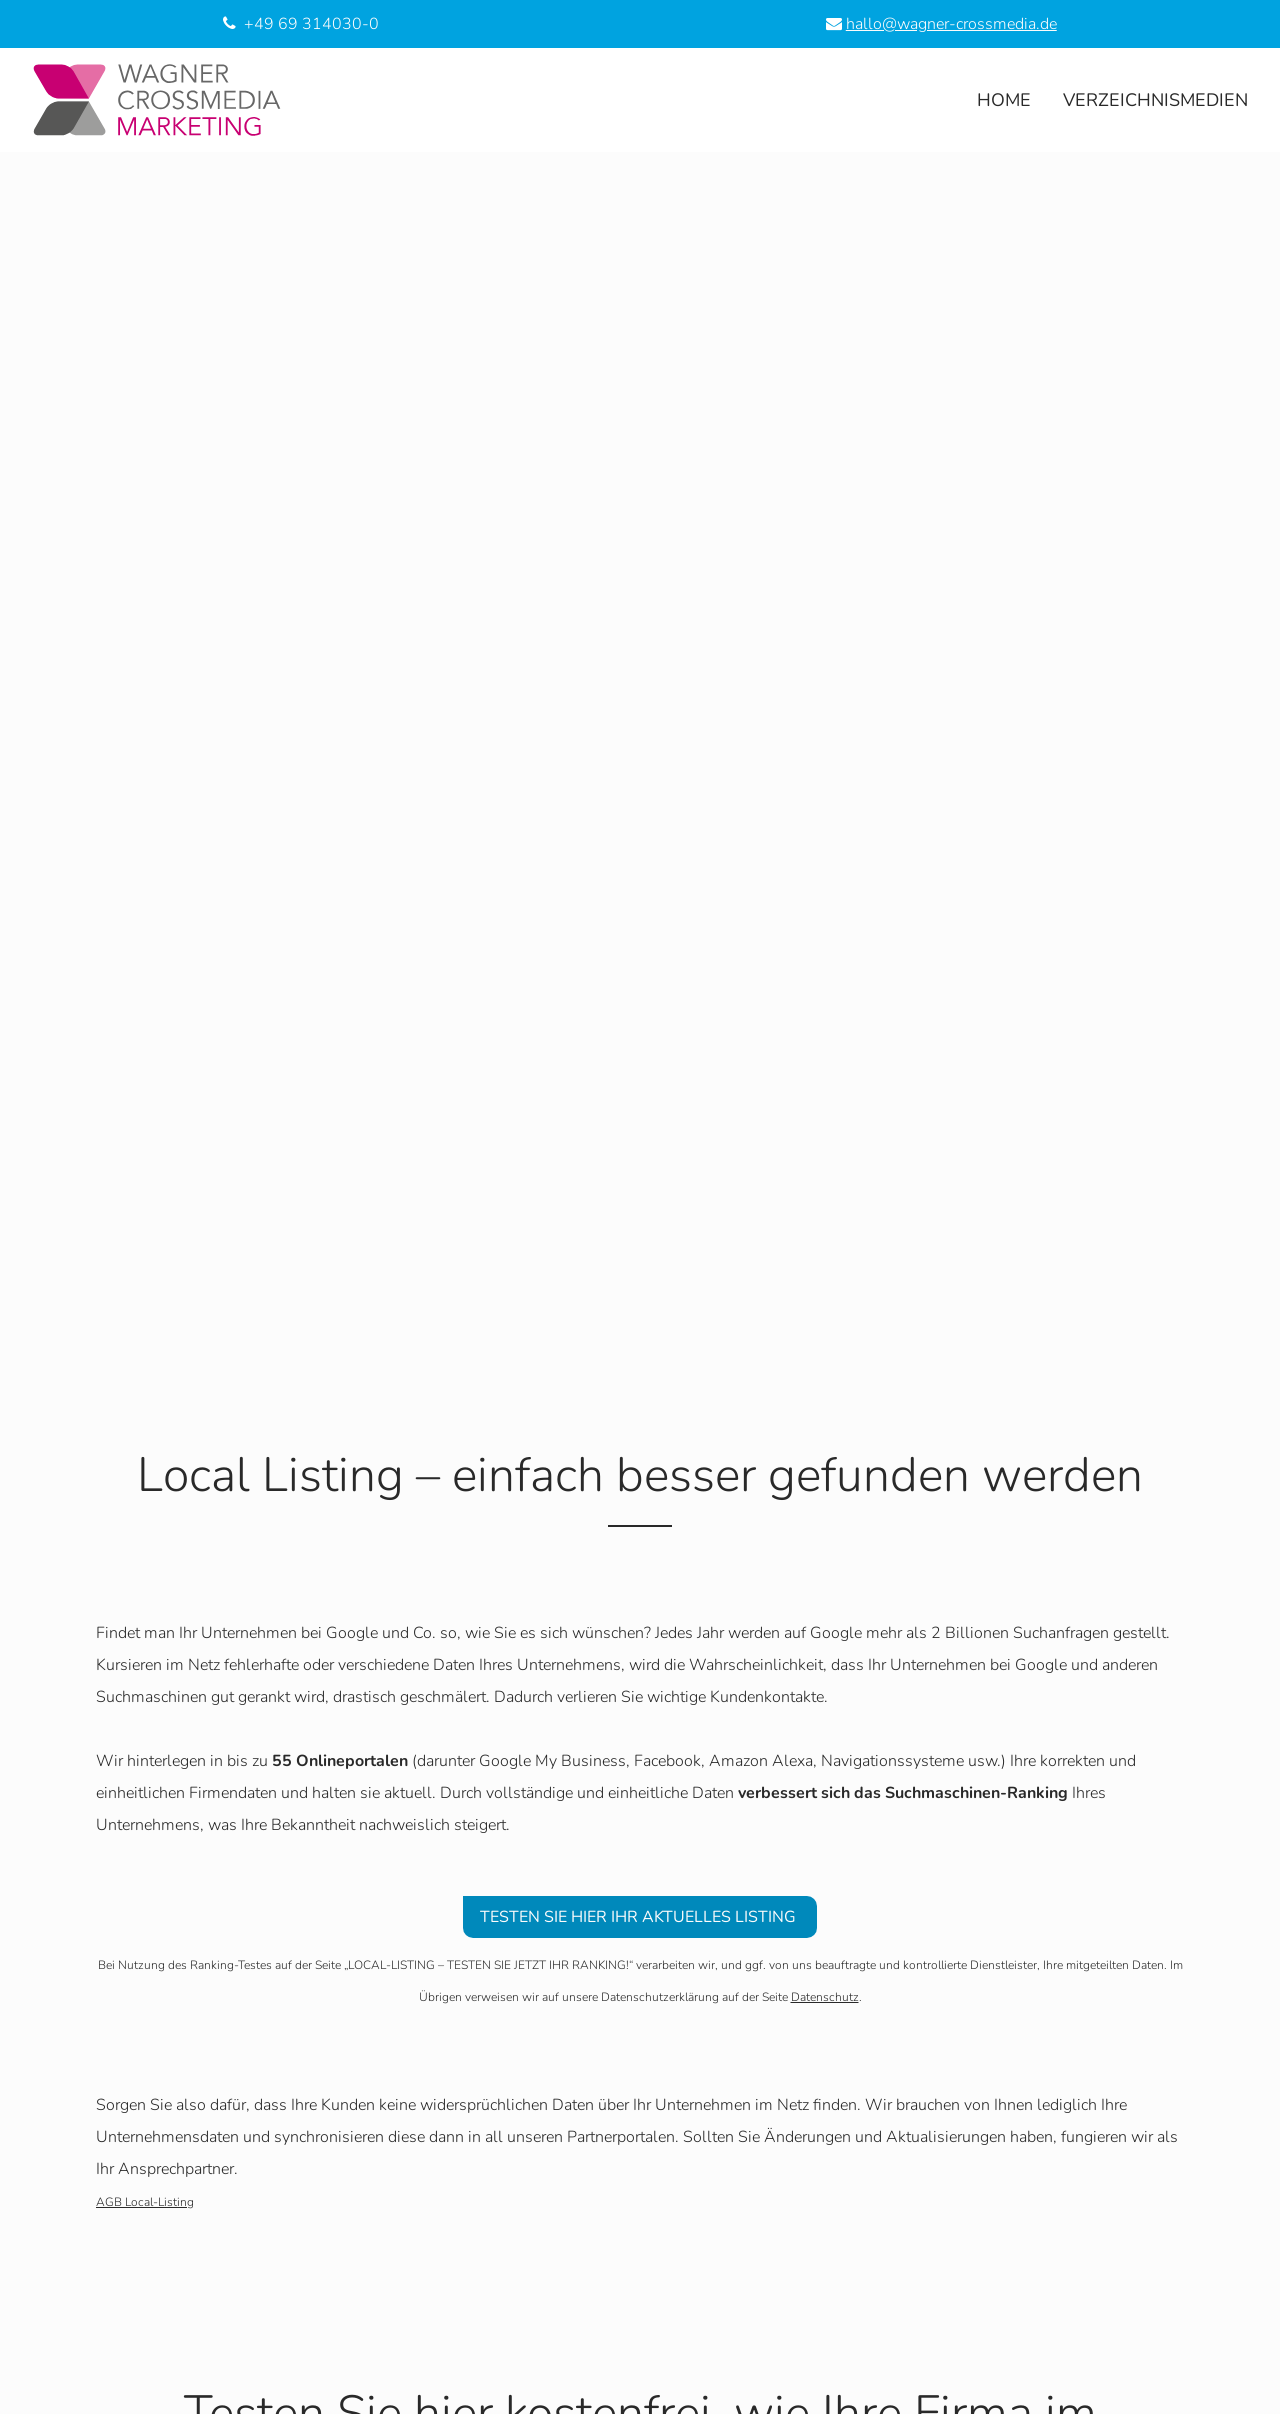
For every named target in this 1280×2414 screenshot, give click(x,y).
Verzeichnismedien (1155, 100)
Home (1004, 100)
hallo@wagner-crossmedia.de (951, 24)
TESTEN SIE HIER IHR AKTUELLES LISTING (640, 1917)
